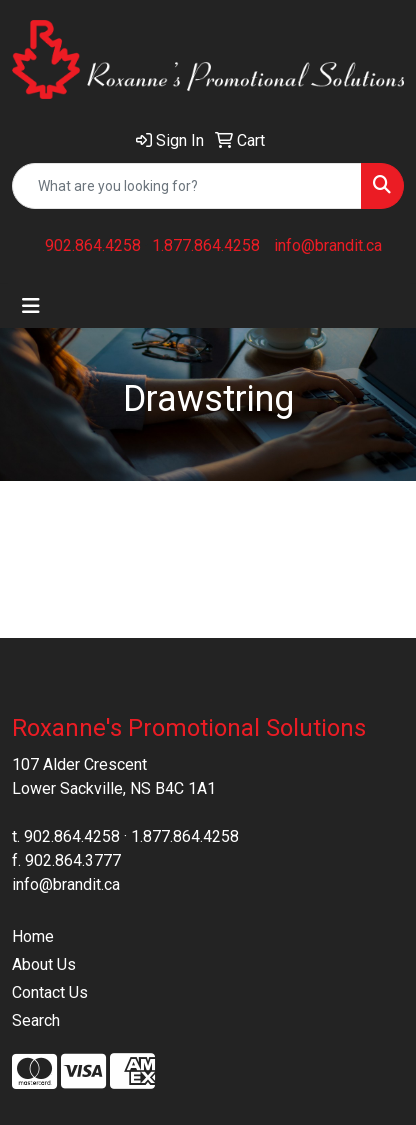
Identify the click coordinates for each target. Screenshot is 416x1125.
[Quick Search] (187, 186)
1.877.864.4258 (206, 245)
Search (36, 1020)
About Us (44, 964)
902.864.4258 (93, 245)
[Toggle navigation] (31, 306)
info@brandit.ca (328, 245)
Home (33, 936)
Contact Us (50, 992)
